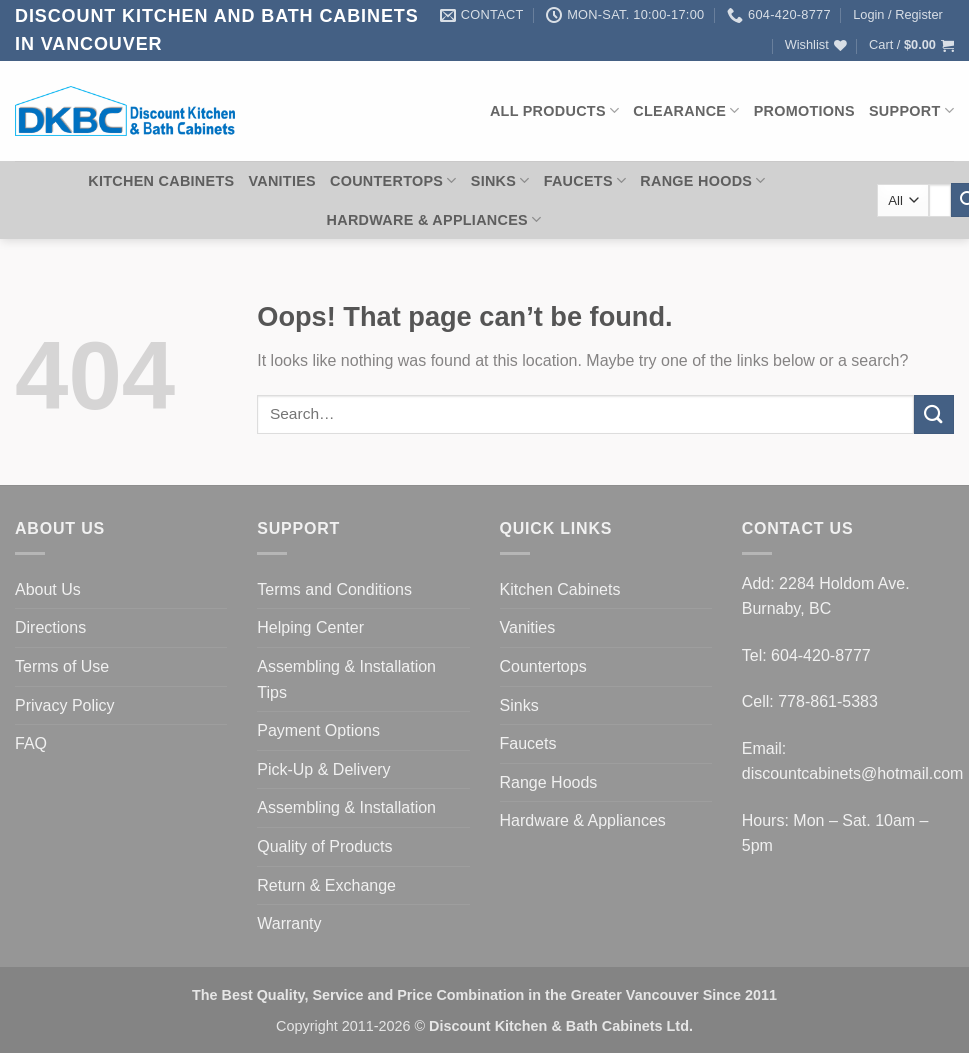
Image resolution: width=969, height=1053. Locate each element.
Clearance (686, 110)
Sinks (500, 180)
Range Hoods (702, 180)
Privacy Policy (65, 705)
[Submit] (934, 414)
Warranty (289, 923)
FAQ (31, 743)
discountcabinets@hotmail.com (853, 773)
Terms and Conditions (334, 589)
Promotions (804, 111)
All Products (554, 110)
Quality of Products (324, 846)
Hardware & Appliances (434, 219)
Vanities (282, 181)
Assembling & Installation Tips (346, 679)
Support (911, 110)
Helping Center (310, 627)
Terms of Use (62, 666)
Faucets (585, 180)
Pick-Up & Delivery (323, 769)
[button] (898, 15)
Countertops (393, 180)
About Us (48, 589)
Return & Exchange (326, 885)
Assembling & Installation (346, 807)
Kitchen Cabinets (161, 181)
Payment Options (318, 730)
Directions (50, 627)
